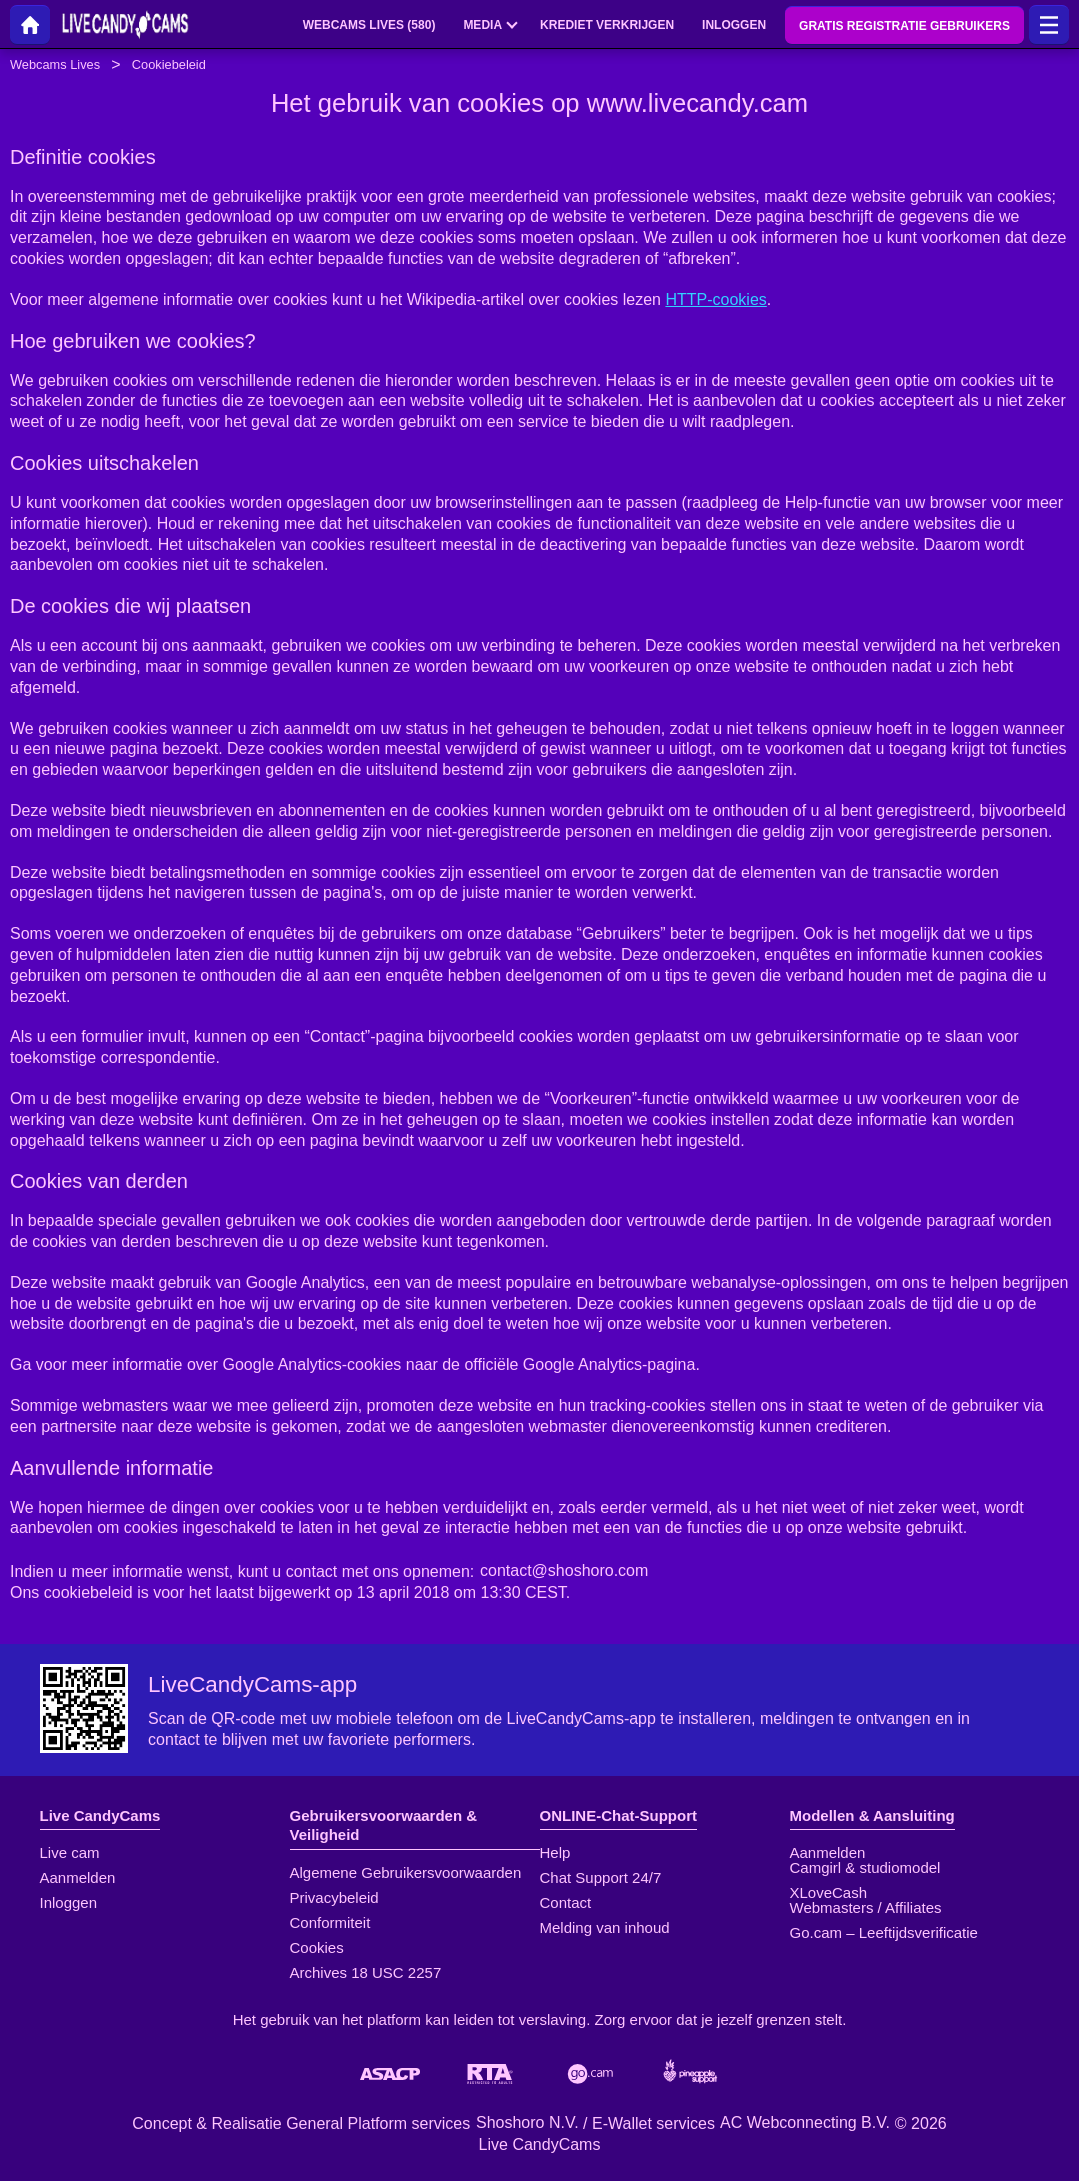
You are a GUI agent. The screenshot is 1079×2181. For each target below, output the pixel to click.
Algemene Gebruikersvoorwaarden (406, 1872)
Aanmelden (78, 1877)
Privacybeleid (334, 1897)
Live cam (70, 1852)
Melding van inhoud (605, 1927)
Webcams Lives (55, 64)
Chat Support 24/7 (601, 1877)
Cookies (317, 1947)
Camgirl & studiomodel (865, 1867)
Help (555, 1852)
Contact (566, 1902)
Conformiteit (330, 1922)
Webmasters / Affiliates (866, 1907)
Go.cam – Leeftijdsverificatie (884, 1932)
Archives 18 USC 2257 (366, 1972)
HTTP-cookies (715, 299)
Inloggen (69, 1902)
